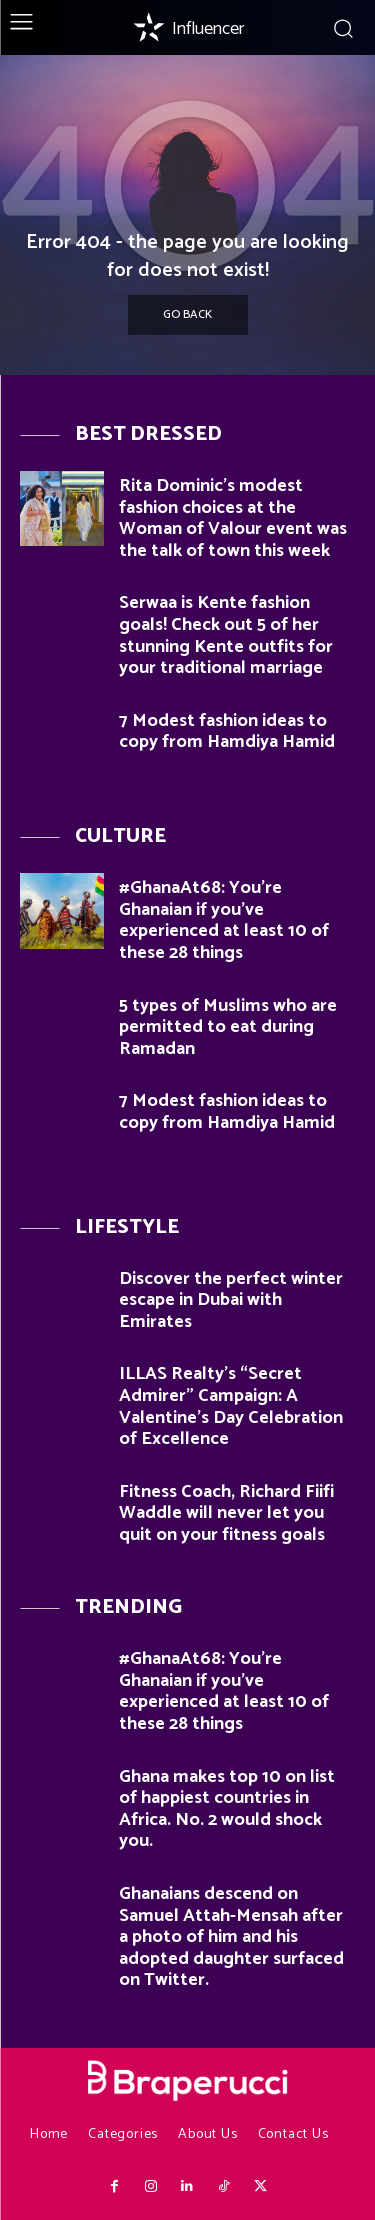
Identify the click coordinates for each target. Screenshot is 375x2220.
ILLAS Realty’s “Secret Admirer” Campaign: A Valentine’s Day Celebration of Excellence (231, 1406)
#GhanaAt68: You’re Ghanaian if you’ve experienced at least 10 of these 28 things (224, 920)
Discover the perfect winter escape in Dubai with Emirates (231, 1300)
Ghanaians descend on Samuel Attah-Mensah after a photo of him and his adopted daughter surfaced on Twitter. (231, 1937)
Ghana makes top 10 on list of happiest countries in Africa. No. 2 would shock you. (227, 1809)
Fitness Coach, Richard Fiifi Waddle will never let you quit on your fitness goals (226, 1513)
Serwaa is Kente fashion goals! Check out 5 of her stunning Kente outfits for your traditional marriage (226, 635)
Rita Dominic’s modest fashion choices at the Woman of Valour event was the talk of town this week (233, 518)
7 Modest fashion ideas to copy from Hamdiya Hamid (227, 732)
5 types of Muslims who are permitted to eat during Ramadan (228, 1027)
